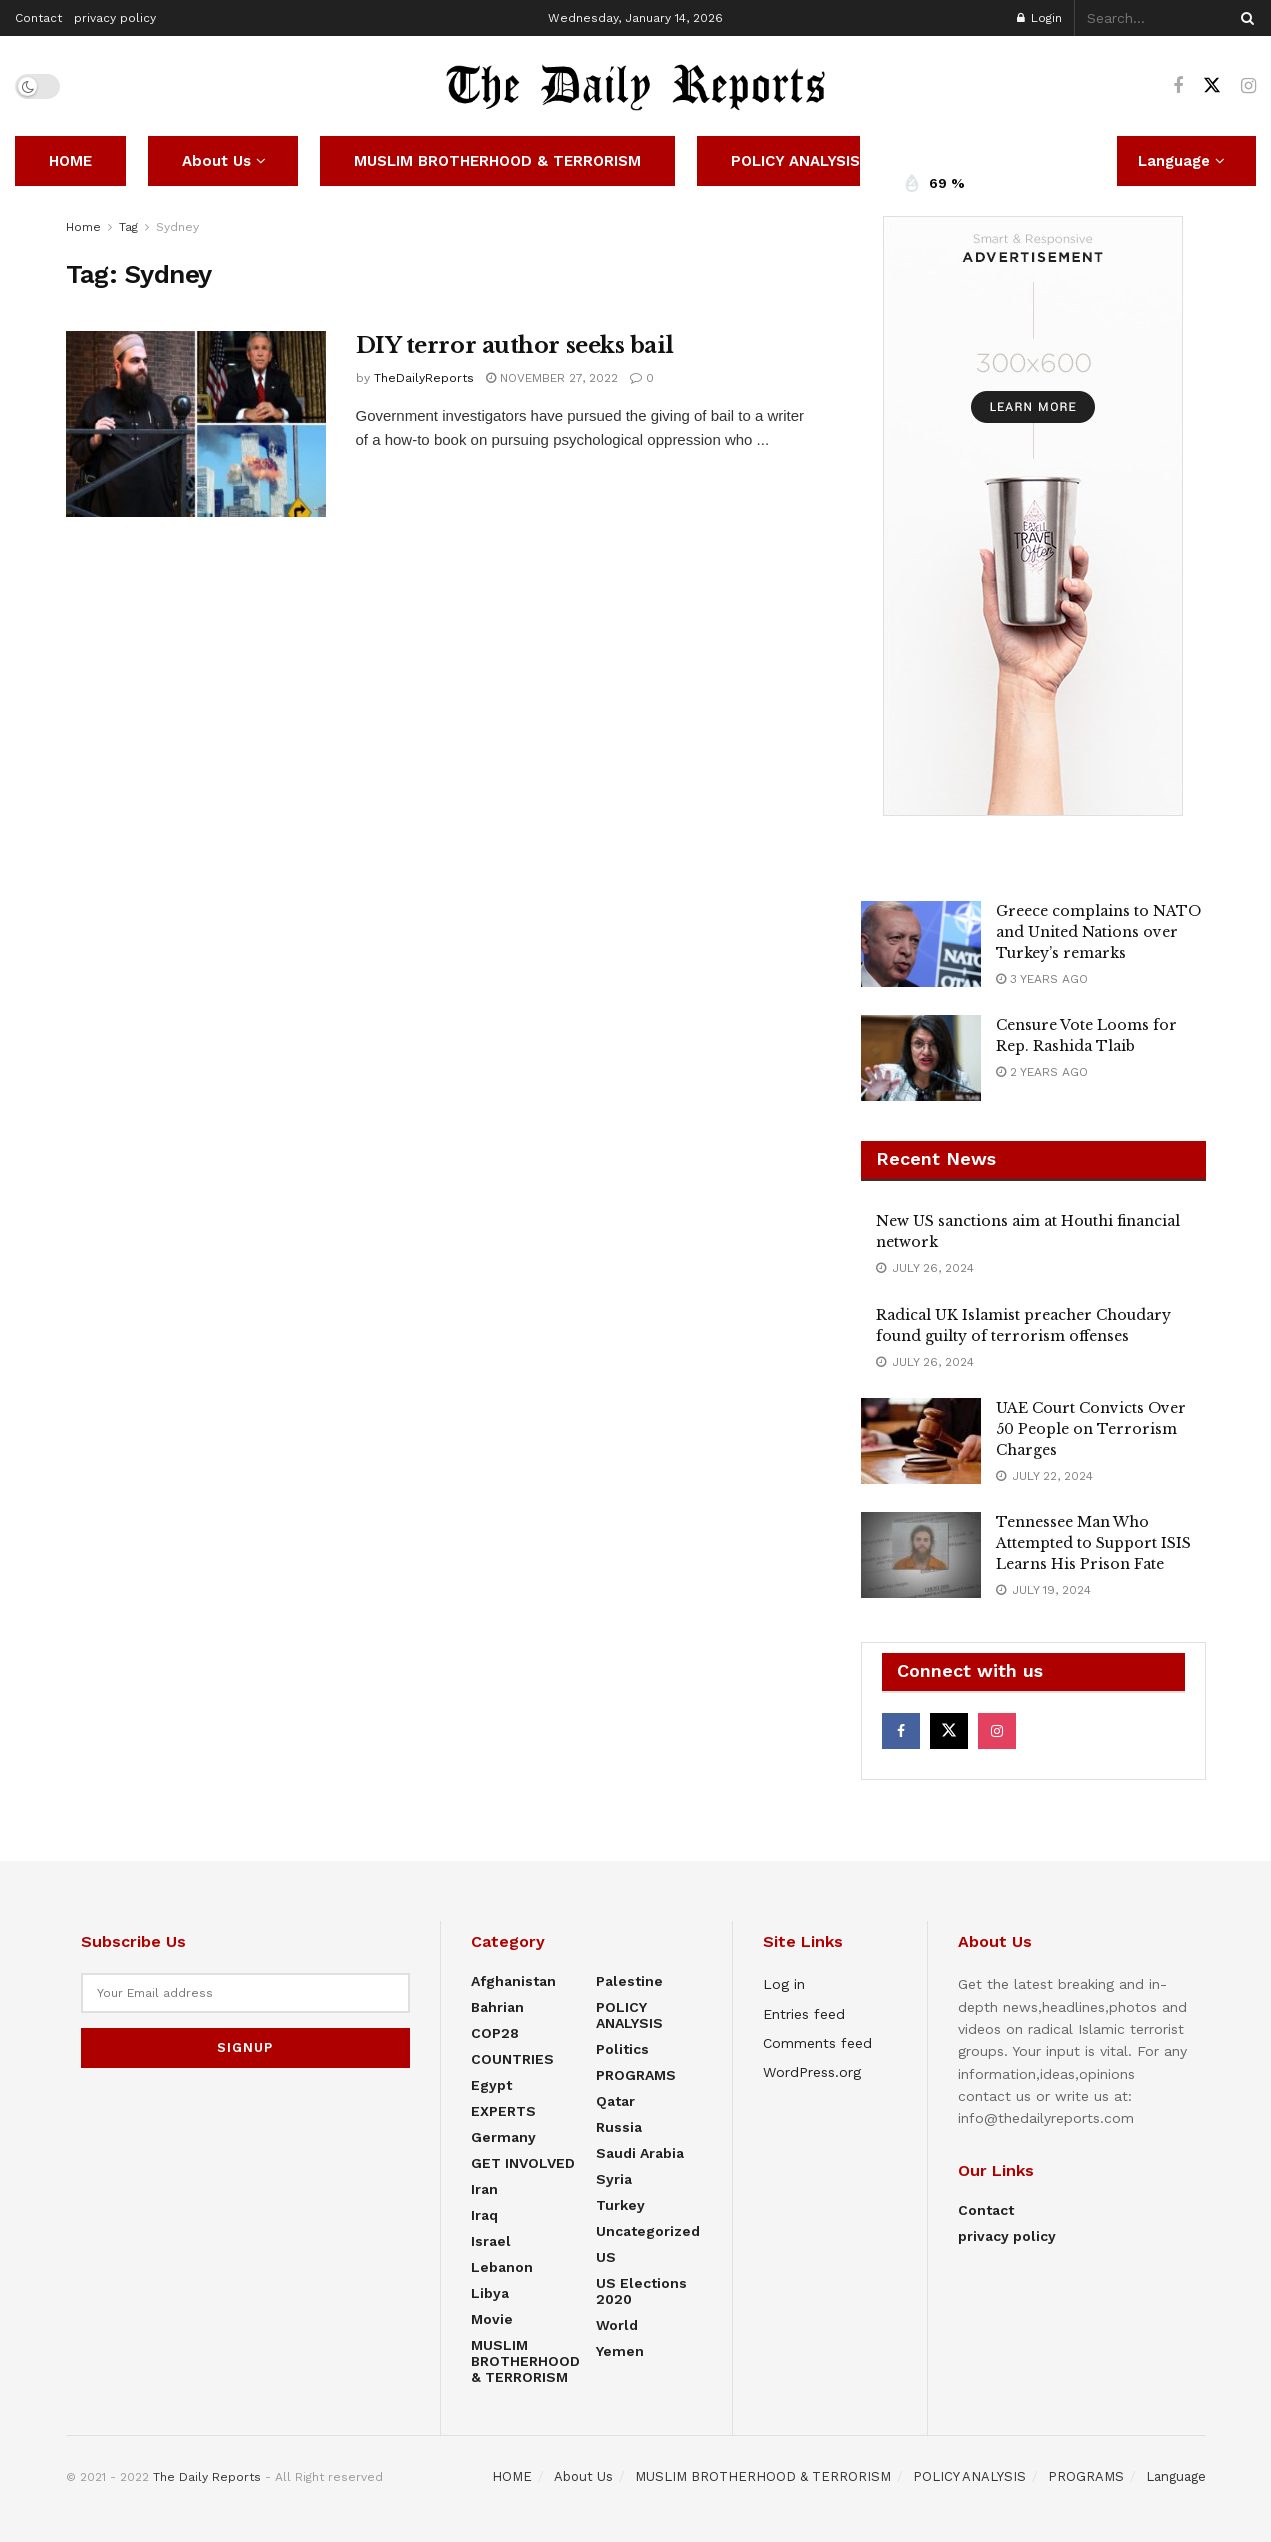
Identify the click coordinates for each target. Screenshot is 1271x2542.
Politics (622, 2049)
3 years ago (1042, 979)
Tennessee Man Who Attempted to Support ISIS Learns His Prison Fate (1093, 1543)
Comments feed (817, 2043)
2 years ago (1042, 1072)
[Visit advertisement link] (1033, 516)
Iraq (484, 2215)
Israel (491, 2241)
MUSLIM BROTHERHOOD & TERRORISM (497, 161)
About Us (216, 161)
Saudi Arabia (640, 2153)
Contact (38, 18)
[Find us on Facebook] (1178, 86)
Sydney (177, 227)
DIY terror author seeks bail (515, 345)
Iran (484, 2189)
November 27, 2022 (552, 378)
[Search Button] (1244, 18)
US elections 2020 (641, 2291)
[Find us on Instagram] (1248, 86)
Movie (492, 2319)
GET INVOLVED (523, 2163)
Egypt (491, 2085)
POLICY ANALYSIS (795, 161)
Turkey (620, 2205)
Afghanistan (513, 1981)
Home (83, 227)
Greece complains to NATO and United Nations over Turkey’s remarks (1098, 932)
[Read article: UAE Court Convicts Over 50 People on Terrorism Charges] (921, 1441)
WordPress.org (812, 2072)
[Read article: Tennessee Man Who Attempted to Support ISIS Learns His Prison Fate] (921, 1555)
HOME (70, 161)
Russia (619, 2127)
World (617, 2325)
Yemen (620, 2351)
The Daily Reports (207, 2477)
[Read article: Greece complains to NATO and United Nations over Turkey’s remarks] (921, 944)
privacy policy (115, 18)
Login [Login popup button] (1039, 18)
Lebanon (502, 2267)
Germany (503, 2137)
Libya (490, 2293)
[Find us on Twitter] (1212, 86)
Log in (784, 1984)
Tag (128, 227)
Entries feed (804, 2014)
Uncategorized (648, 2231)
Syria (614, 2179)
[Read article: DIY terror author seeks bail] (196, 424)
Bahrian (497, 2007)
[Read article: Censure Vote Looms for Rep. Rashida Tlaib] (921, 1058)
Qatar (615, 2101)
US (606, 2257)
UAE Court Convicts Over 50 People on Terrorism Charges (1091, 1429)
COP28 (495, 2033)
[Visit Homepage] (636, 86)
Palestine (629, 1981)
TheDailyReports (424, 378)
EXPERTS (503, 2111)
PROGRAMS (636, 2075)
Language (1176, 2476)
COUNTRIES (512, 2059)
